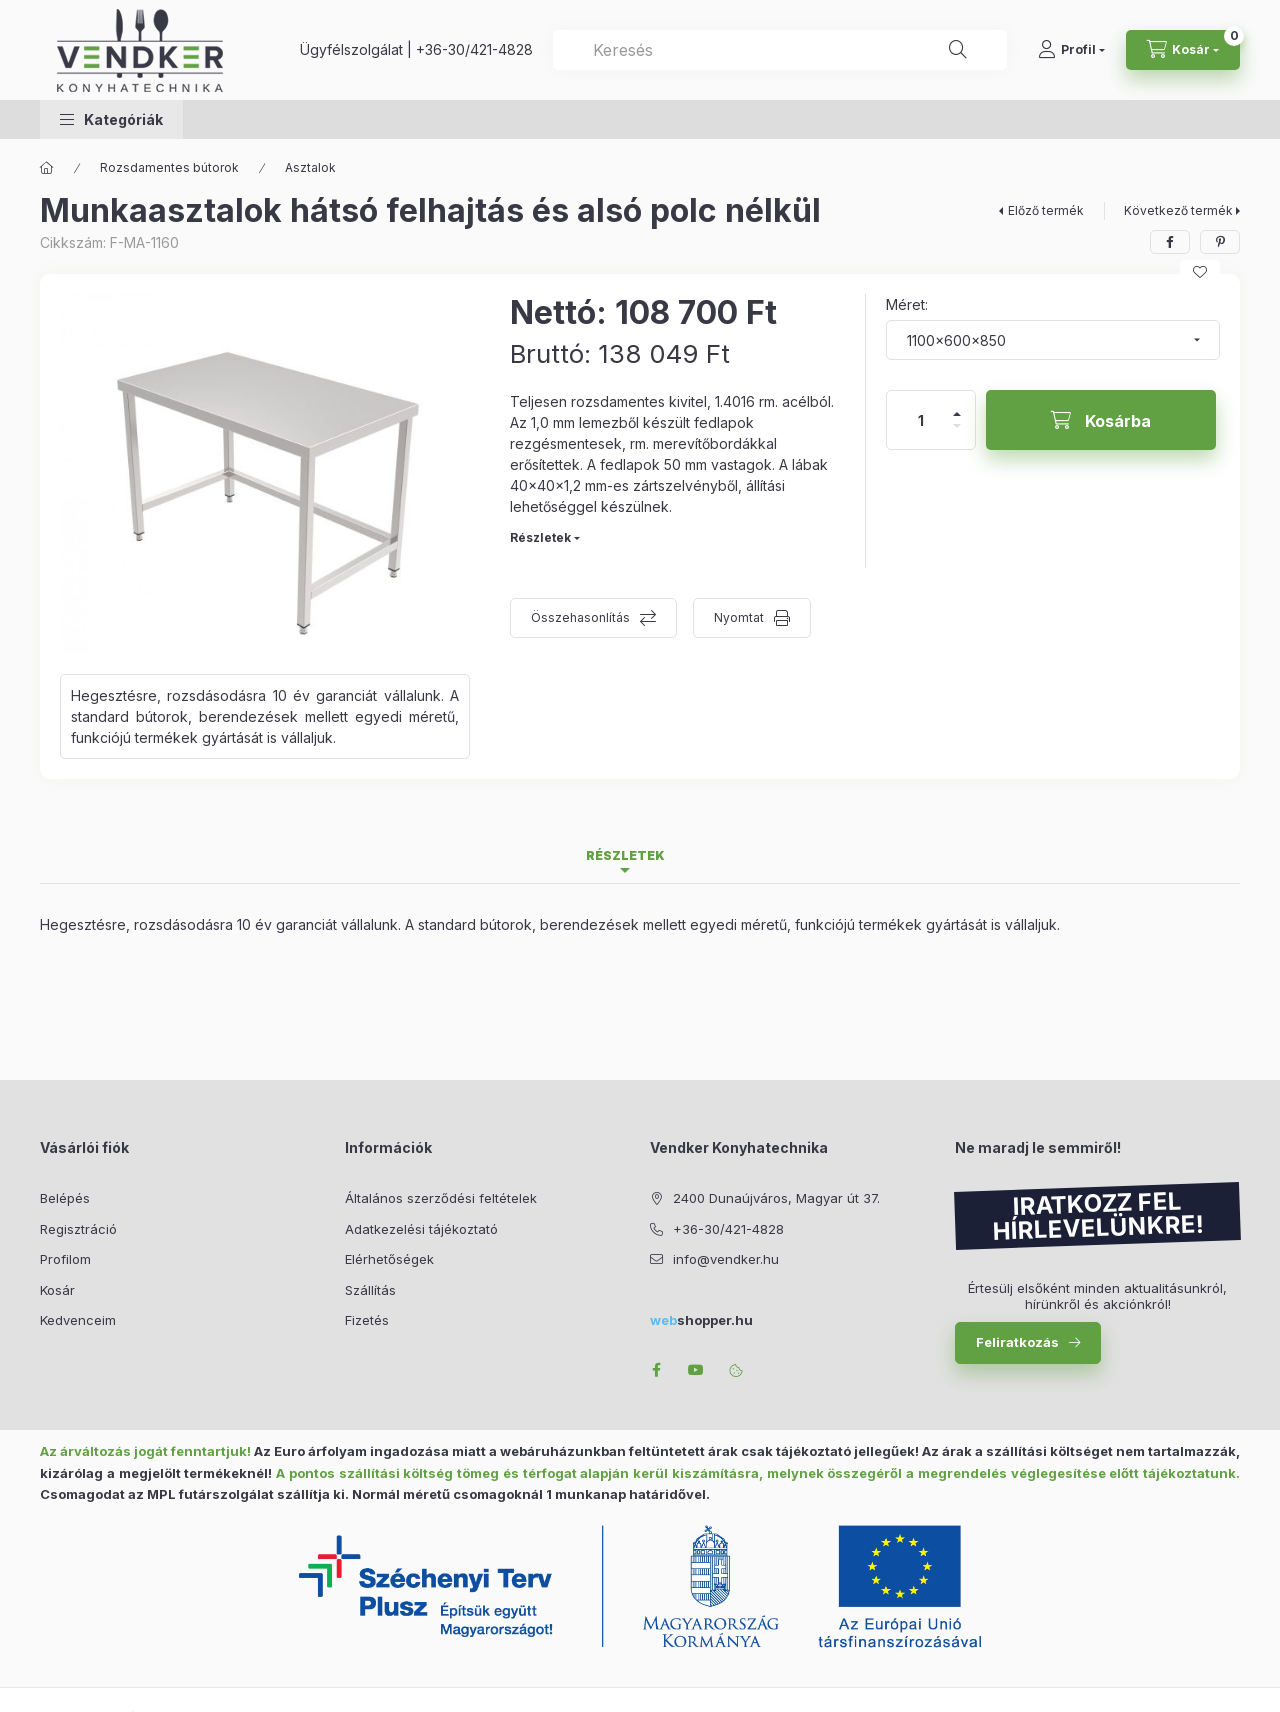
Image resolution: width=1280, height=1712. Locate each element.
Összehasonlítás (580, 617)
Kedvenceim (78, 1320)
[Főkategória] (47, 168)
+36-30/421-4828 (474, 49)
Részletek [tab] (625, 855)
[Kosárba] (1101, 420)
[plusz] (957, 405)
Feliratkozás (1017, 1342)
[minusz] (957, 434)
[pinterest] (1220, 242)
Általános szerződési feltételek (441, 1198)
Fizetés (367, 1320)
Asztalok (310, 167)
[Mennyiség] (921, 420)
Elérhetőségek (389, 1259)
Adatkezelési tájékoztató (421, 1229)
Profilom (65, 1259)
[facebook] (1170, 242)
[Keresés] (958, 50)
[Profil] (1071, 50)
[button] (111, 119)
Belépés (65, 1198)
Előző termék (1046, 210)
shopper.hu (701, 1320)
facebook (656, 1370)
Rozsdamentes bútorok (169, 167)
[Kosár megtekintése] (1183, 50)
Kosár (57, 1290)
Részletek (540, 537)
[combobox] (780, 50)
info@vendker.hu (726, 1259)
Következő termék (1178, 210)
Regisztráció (78, 1229)
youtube (696, 1370)
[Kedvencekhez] (1200, 272)
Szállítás (370, 1290)
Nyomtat (739, 617)
